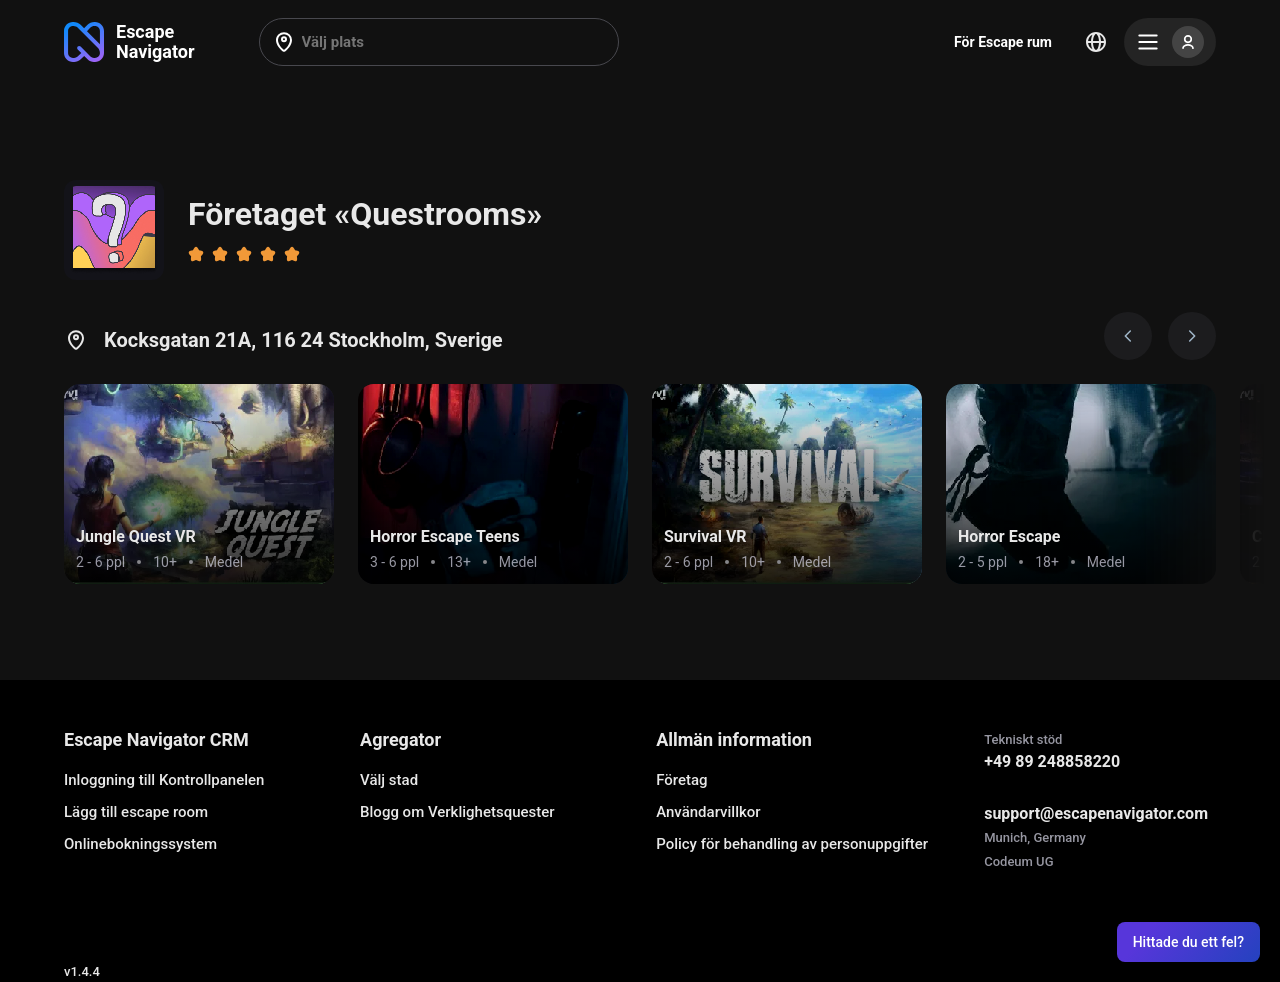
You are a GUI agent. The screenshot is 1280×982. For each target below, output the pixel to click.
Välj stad (389, 780)
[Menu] (1170, 42)
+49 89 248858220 (1052, 761)
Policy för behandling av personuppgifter (792, 844)
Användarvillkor (708, 812)
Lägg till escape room (136, 812)
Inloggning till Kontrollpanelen (164, 780)
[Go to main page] (129, 42)
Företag (681, 780)
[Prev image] (1128, 336)
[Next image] (1192, 336)
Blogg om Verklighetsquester (457, 812)
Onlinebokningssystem (140, 844)
